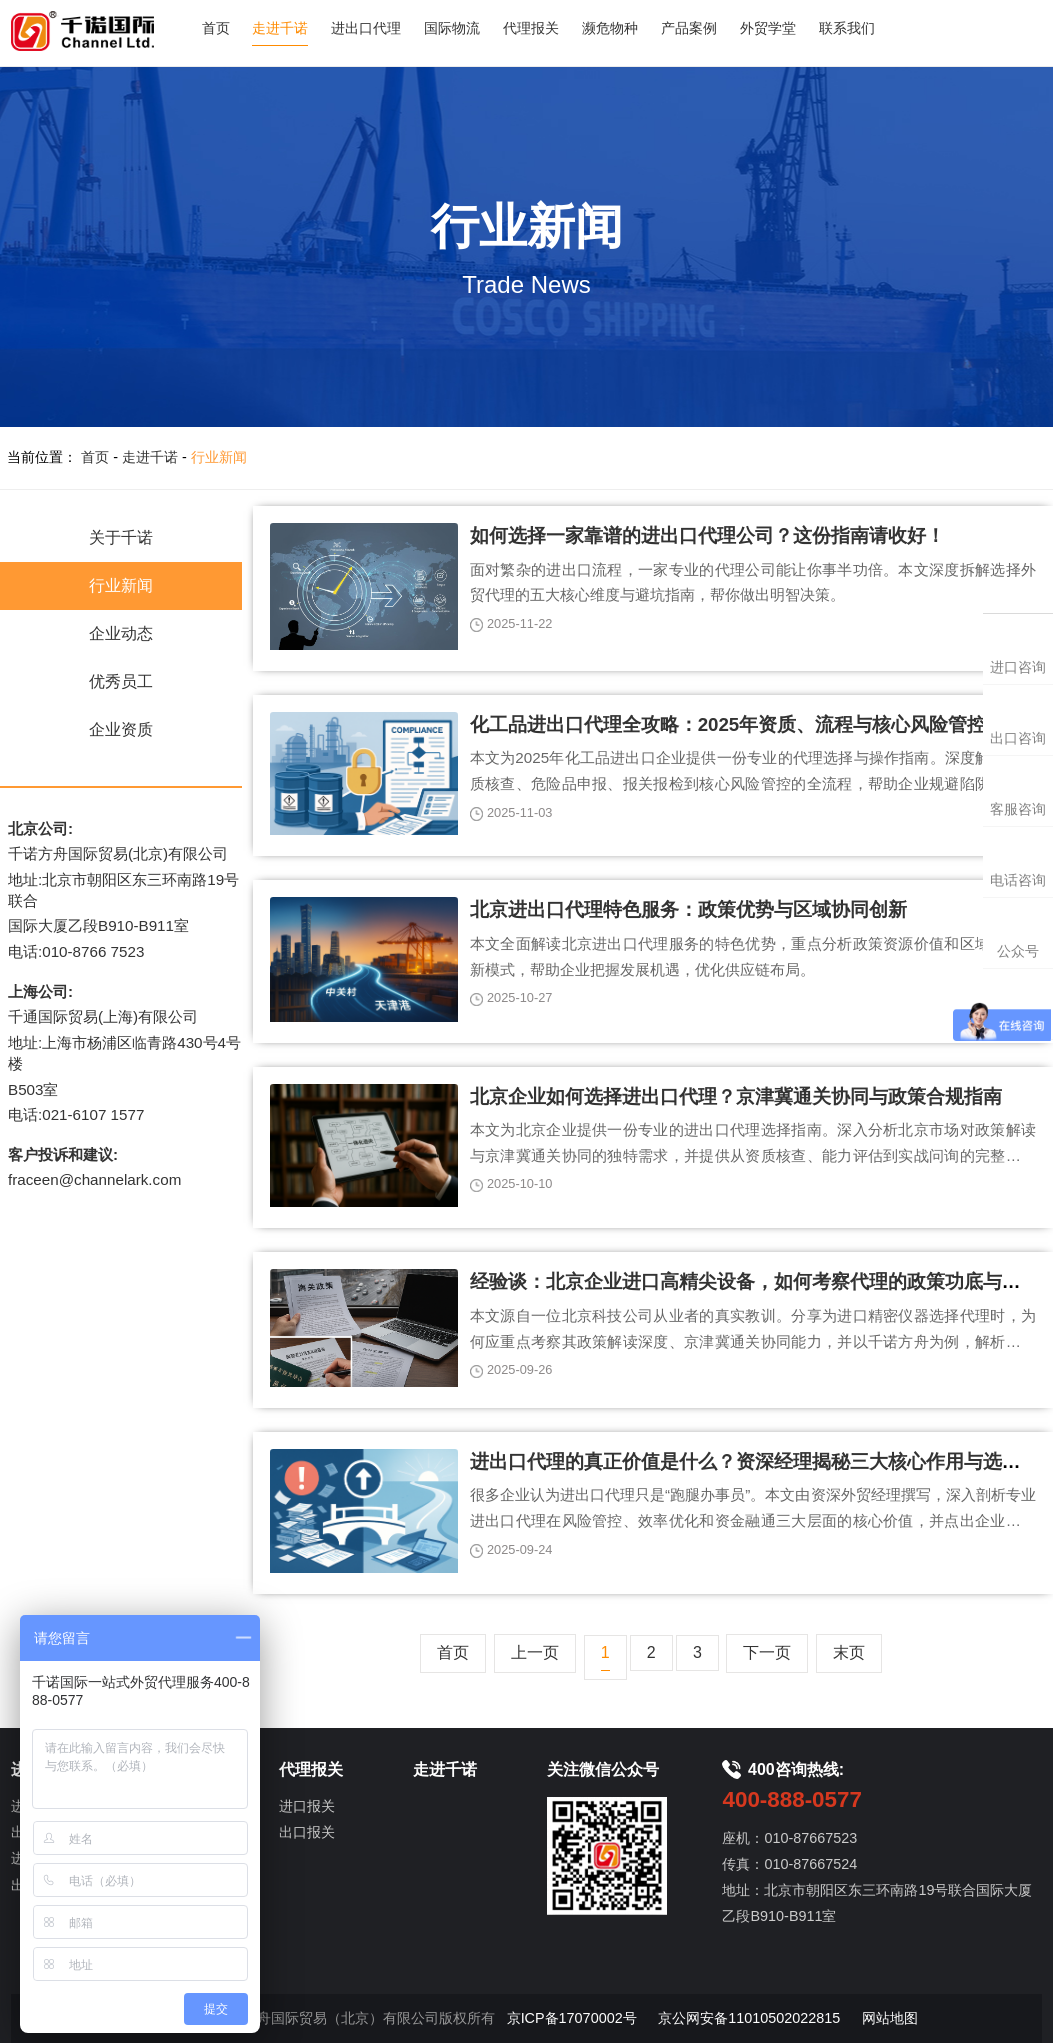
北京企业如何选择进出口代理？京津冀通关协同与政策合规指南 (736, 1096)
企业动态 (121, 633)
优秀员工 (121, 681)
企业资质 (121, 729)
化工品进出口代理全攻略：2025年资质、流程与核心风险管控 (728, 724)
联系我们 (847, 28)
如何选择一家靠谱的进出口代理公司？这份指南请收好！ (707, 535)
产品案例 (689, 28)
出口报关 (307, 1832)
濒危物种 (610, 28)
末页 (849, 1652)
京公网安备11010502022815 (749, 2018)
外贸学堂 (768, 28)
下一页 (767, 1652)
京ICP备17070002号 (572, 2018)
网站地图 (890, 2018)
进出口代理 (366, 28)
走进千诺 (280, 28)
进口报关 (307, 1806)
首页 (216, 28)
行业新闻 (219, 457)
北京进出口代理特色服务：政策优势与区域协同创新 (688, 909)
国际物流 (452, 28)
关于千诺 (121, 537)
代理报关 (531, 28)
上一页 (535, 1652)
